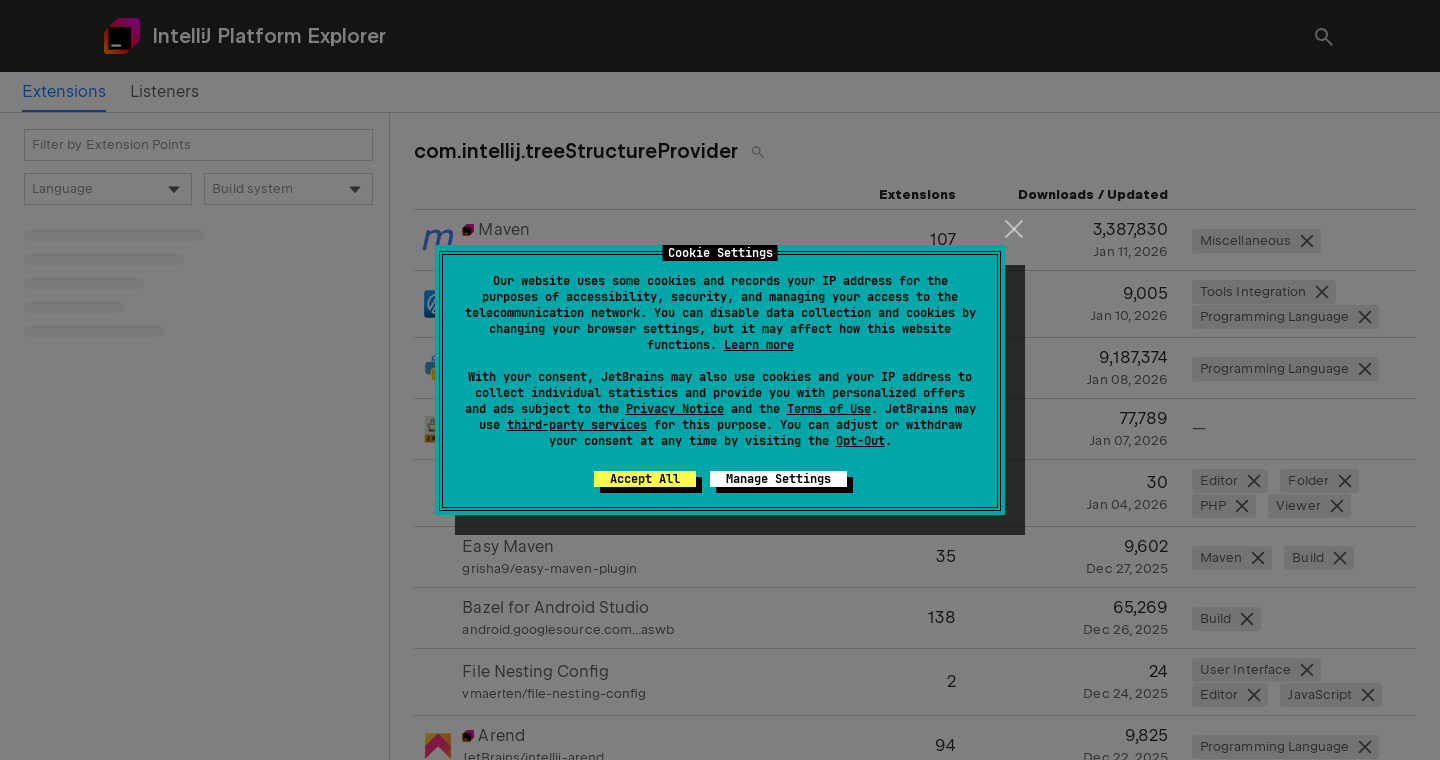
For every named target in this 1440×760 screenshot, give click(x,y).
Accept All (645, 479)
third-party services (577, 425)
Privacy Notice (675, 409)
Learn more (759, 345)
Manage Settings (778, 479)
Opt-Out (860, 441)
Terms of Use (829, 409)
